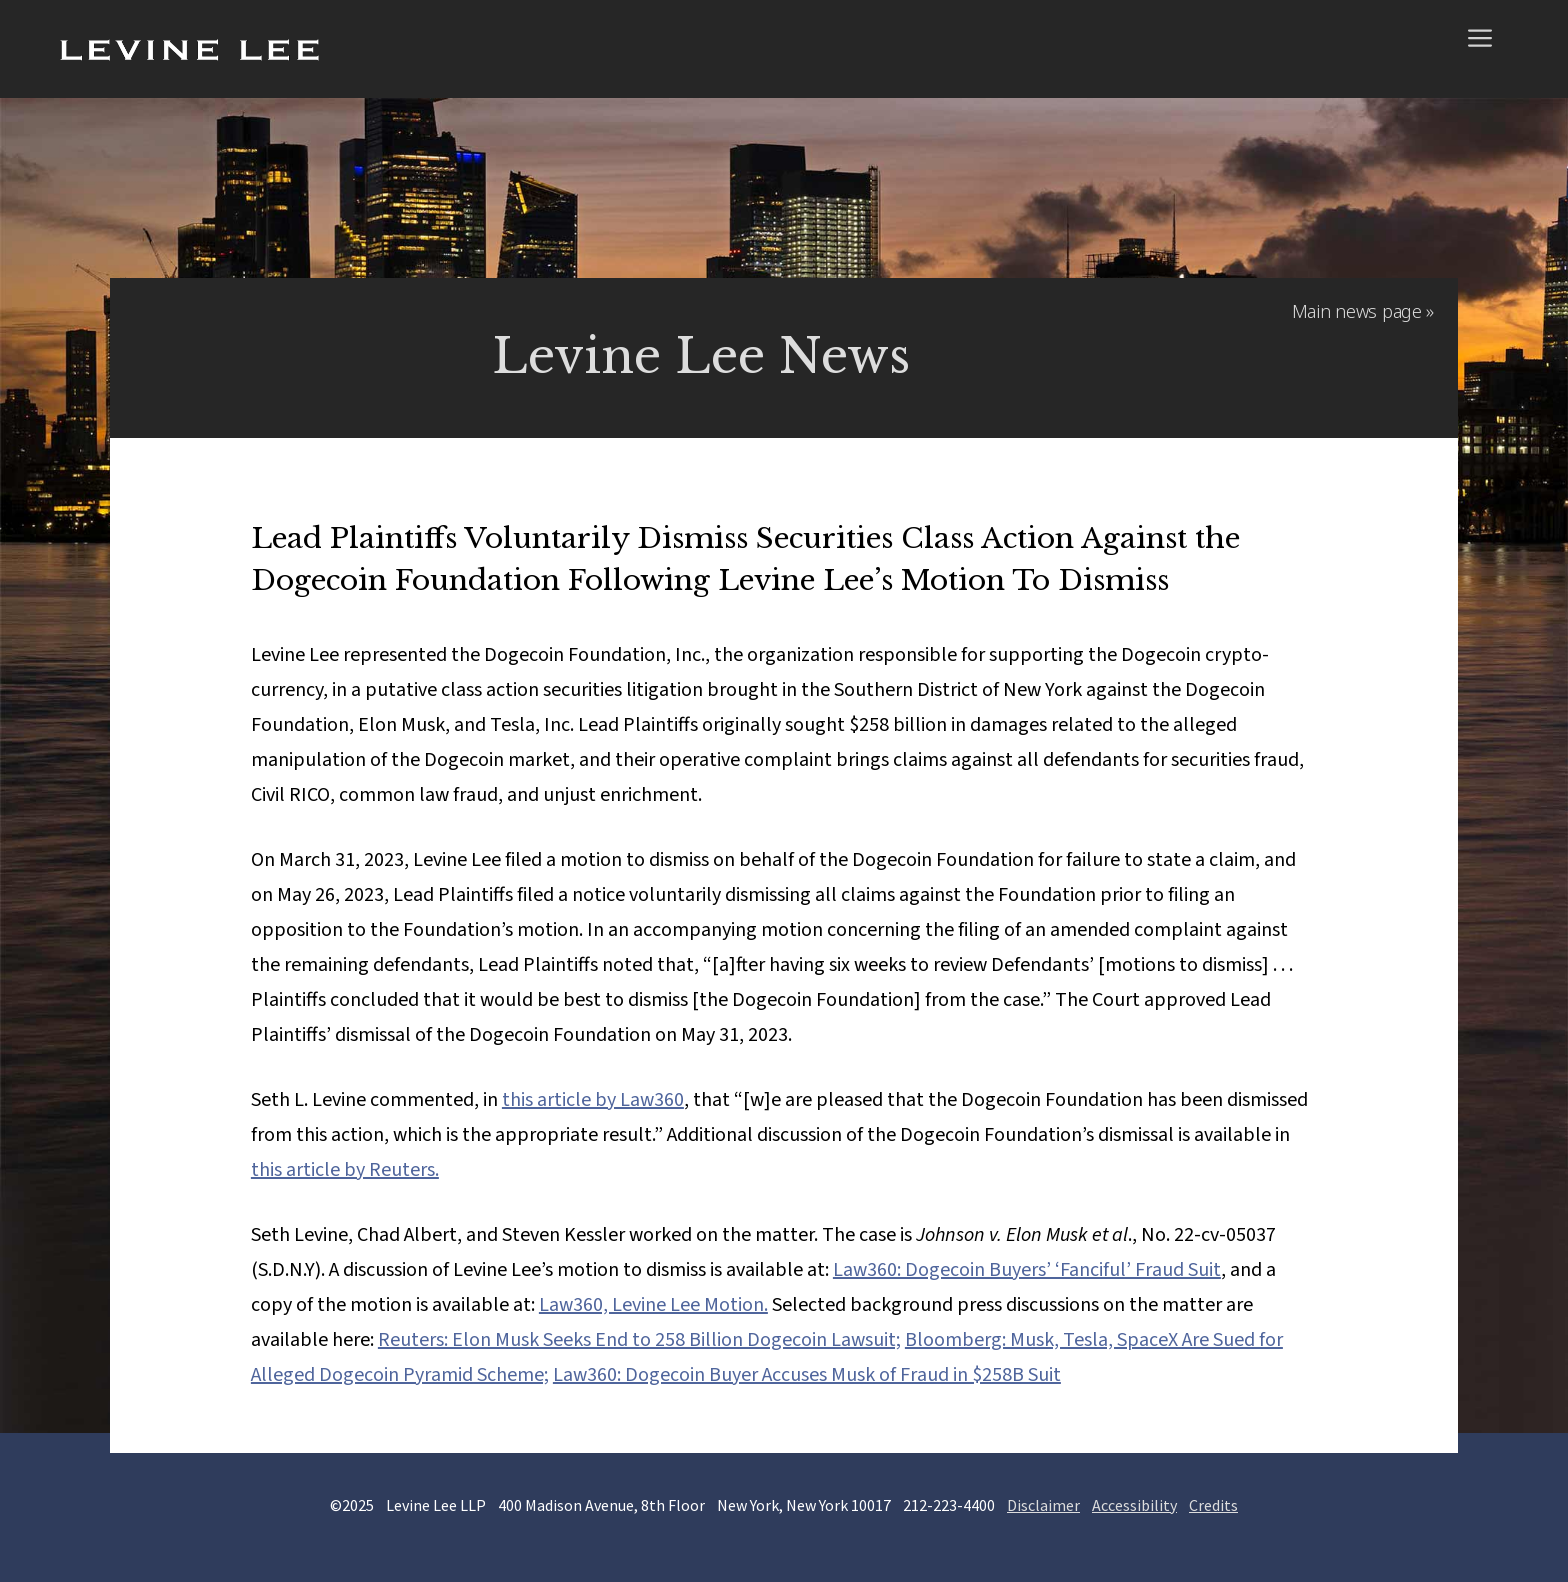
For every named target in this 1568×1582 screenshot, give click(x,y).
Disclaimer (1043, 1505)
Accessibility (1134, 1505)
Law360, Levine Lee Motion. (653, 1305)
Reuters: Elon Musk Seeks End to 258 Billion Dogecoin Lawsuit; (639, 1340)
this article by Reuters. (345, 1170)
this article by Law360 (593, 1100)
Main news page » (1363, 311)
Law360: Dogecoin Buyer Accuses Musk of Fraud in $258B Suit (807, 1375)
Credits (1213, 1505)
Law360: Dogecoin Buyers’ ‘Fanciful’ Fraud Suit (1027, 1270)
